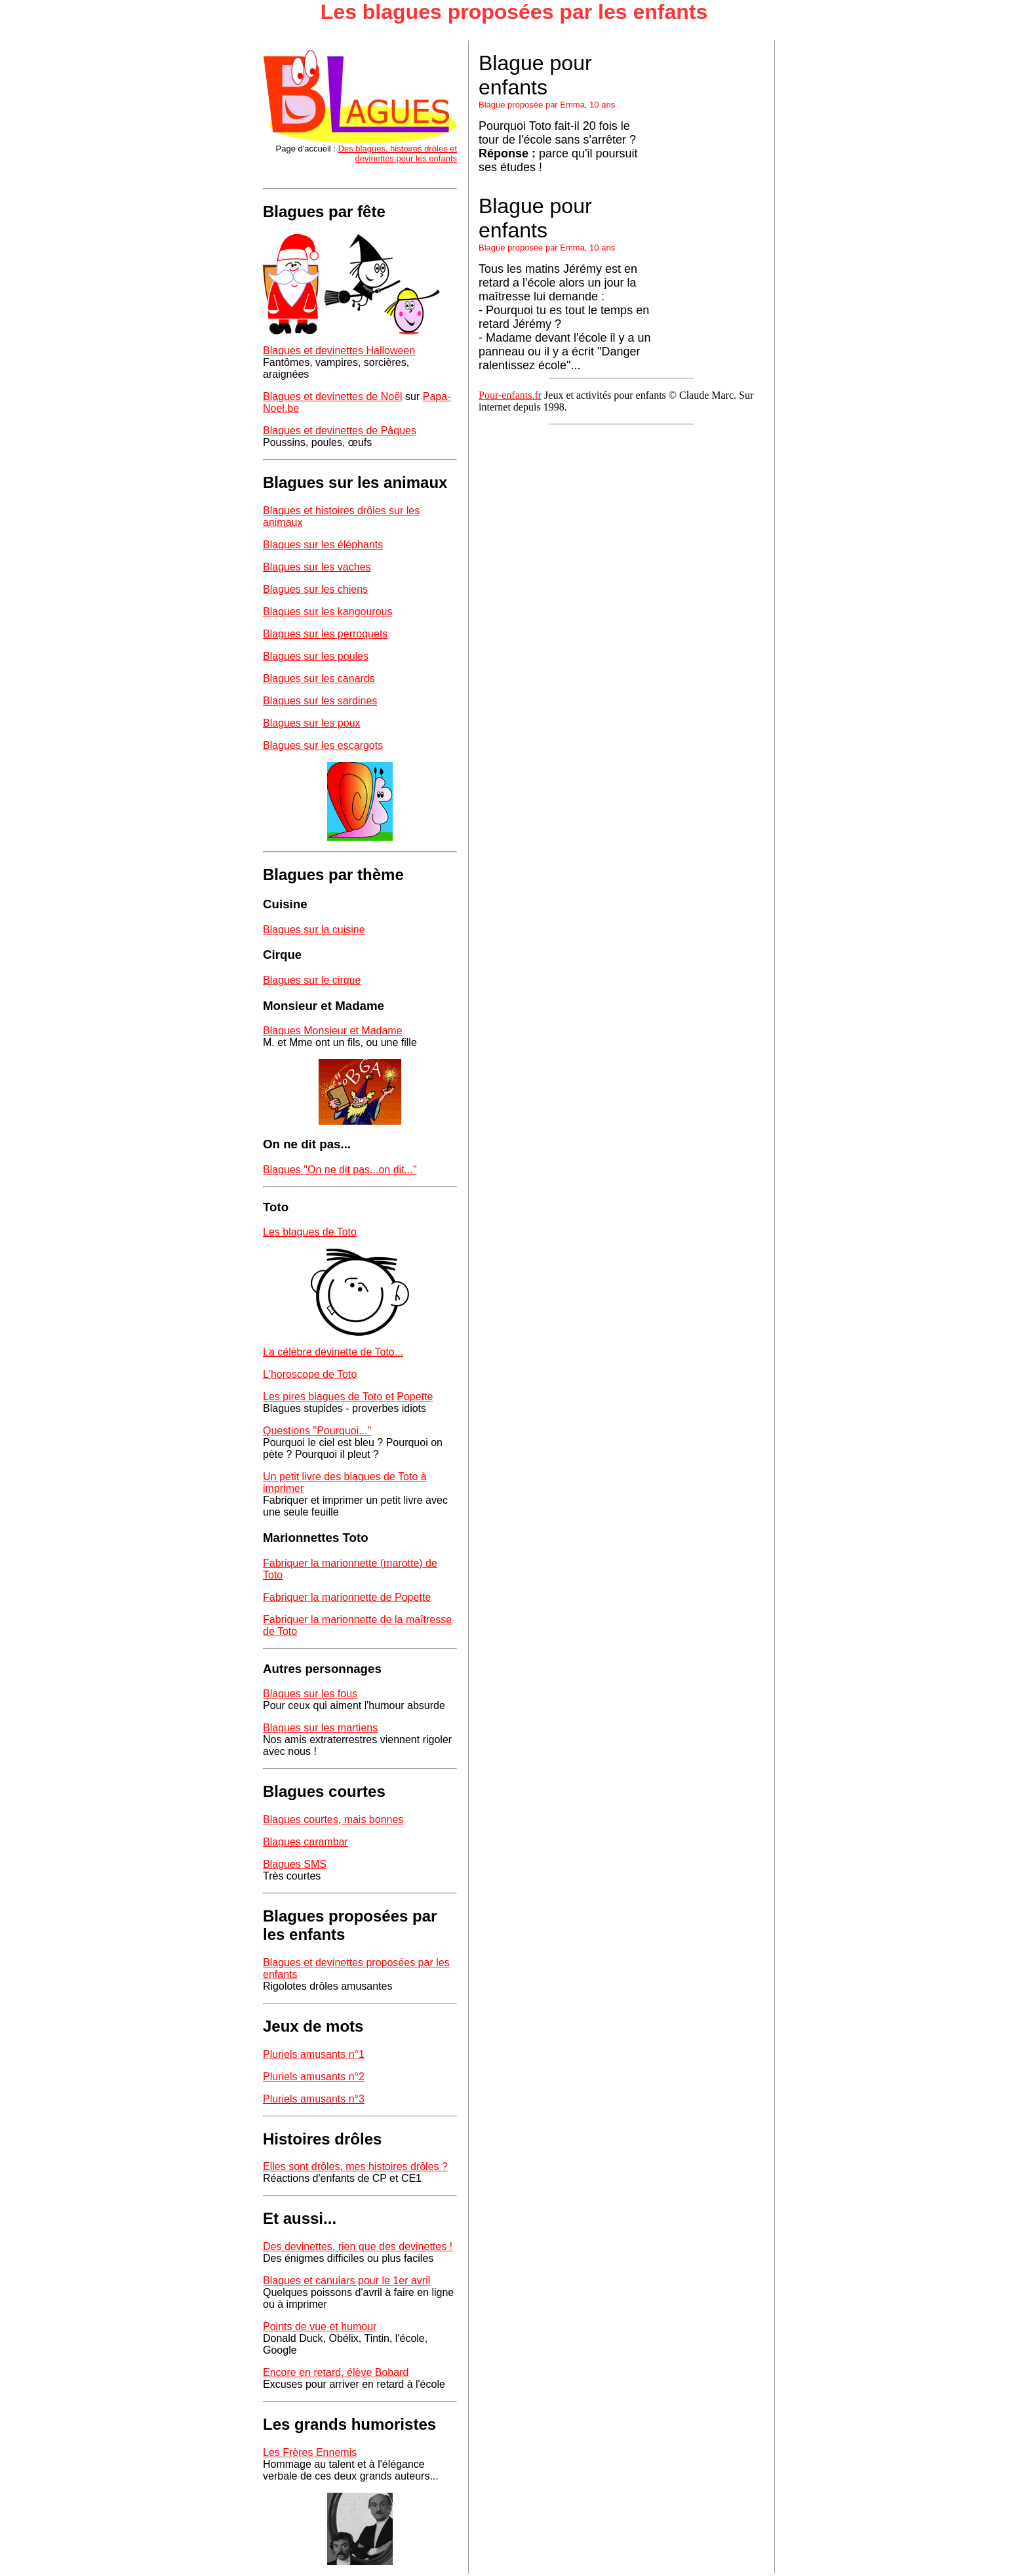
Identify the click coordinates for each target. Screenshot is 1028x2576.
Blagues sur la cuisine (314, 929)
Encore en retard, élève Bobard (335, 2372)
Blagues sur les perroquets (325, 633)
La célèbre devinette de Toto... (333, 1352)
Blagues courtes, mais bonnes (333, 1819)
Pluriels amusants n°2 (314, 2076)
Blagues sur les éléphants (323, 544)
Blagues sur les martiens (320, 1727)
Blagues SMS (294, 1864)
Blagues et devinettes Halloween (339, 350)
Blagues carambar (305, 1841)
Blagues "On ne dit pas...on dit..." (340, 1169)
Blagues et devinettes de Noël (333, 396)
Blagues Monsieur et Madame (333, 1030)
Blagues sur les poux (312, 723)
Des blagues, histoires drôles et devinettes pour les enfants (397, 153)
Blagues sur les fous (310, 1693)
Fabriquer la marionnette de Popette (347, 1597)
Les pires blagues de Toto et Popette (348, 1396)
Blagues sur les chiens (315, 589)
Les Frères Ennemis (310, 2452)
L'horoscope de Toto (310, 1374)
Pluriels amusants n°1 (314, 2054)
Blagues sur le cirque (312, 980)
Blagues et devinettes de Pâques (339, 430)
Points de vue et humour (319, 2326)
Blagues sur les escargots (323, 745)
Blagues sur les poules (315, 656)
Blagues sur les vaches (317, 567)
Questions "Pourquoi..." (317, 1430)
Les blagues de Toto (310, 1232)
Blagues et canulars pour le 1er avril (346, 2280)
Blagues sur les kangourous (327, 611)
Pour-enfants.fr (510, 395)
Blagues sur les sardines (320, 700)
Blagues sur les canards (319, 678)
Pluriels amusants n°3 (314, 2098)
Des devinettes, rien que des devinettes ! (357, 2246)
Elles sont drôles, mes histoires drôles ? (355, 2166)
